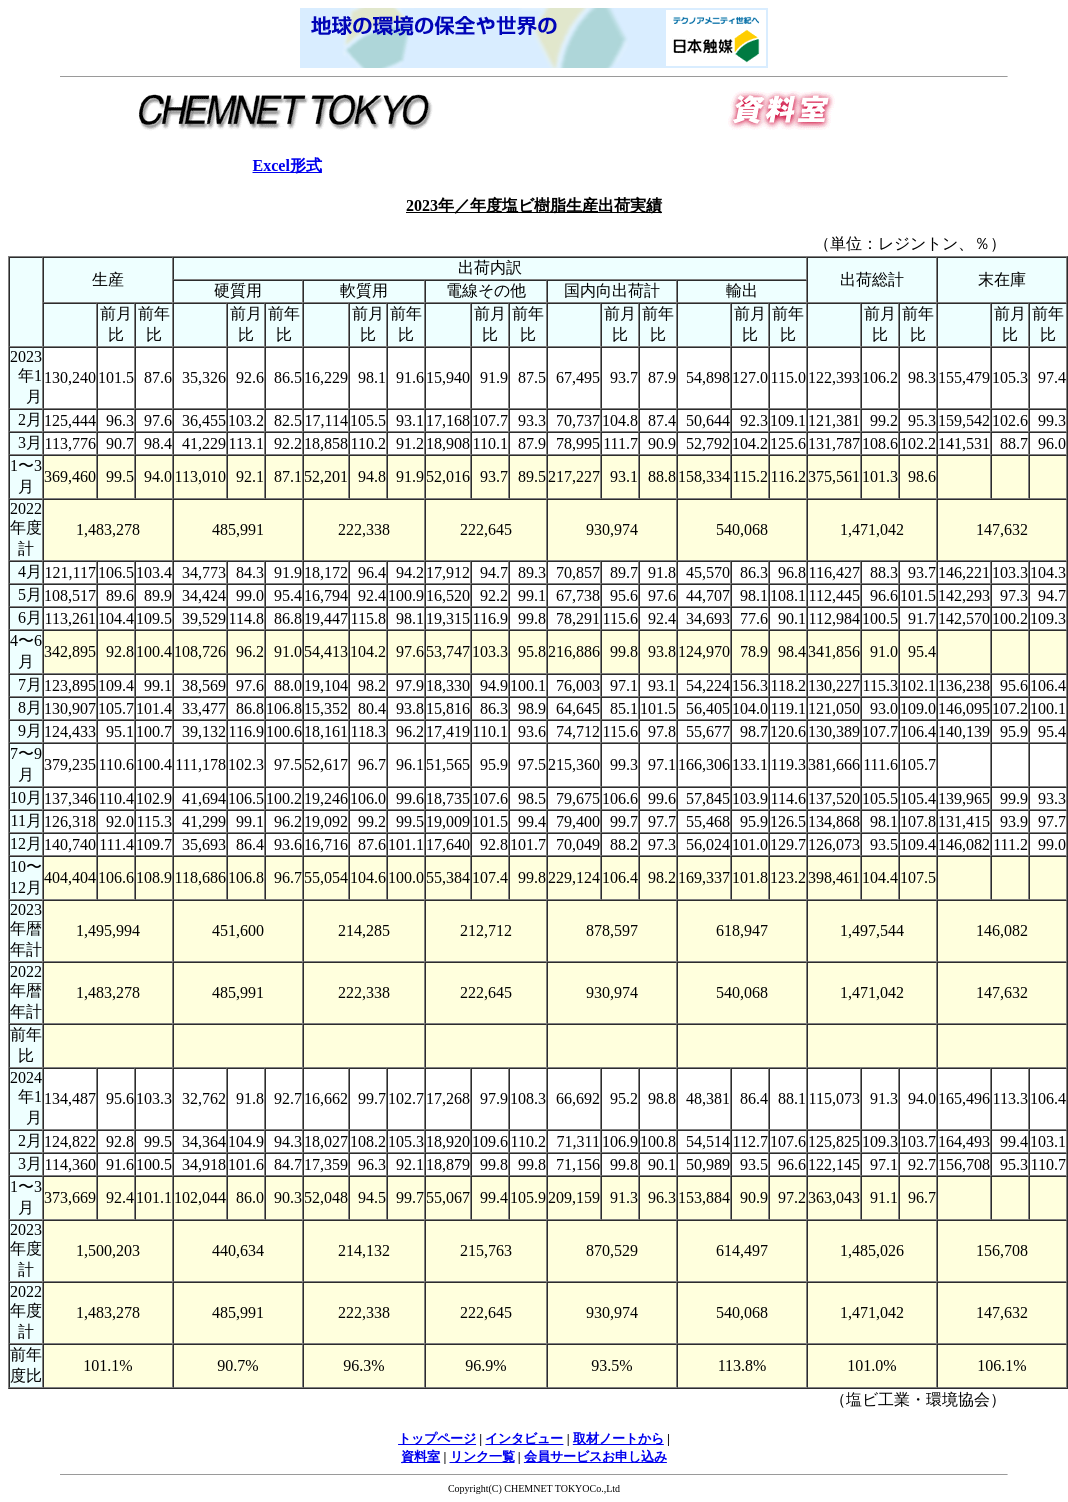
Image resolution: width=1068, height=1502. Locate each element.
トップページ (437, 1438)
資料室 (420, 1456)
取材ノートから (618, 1438)
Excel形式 (287, 165)
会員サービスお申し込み (595, 1456)
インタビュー (524, 1438)
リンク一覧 (482, 1456)
